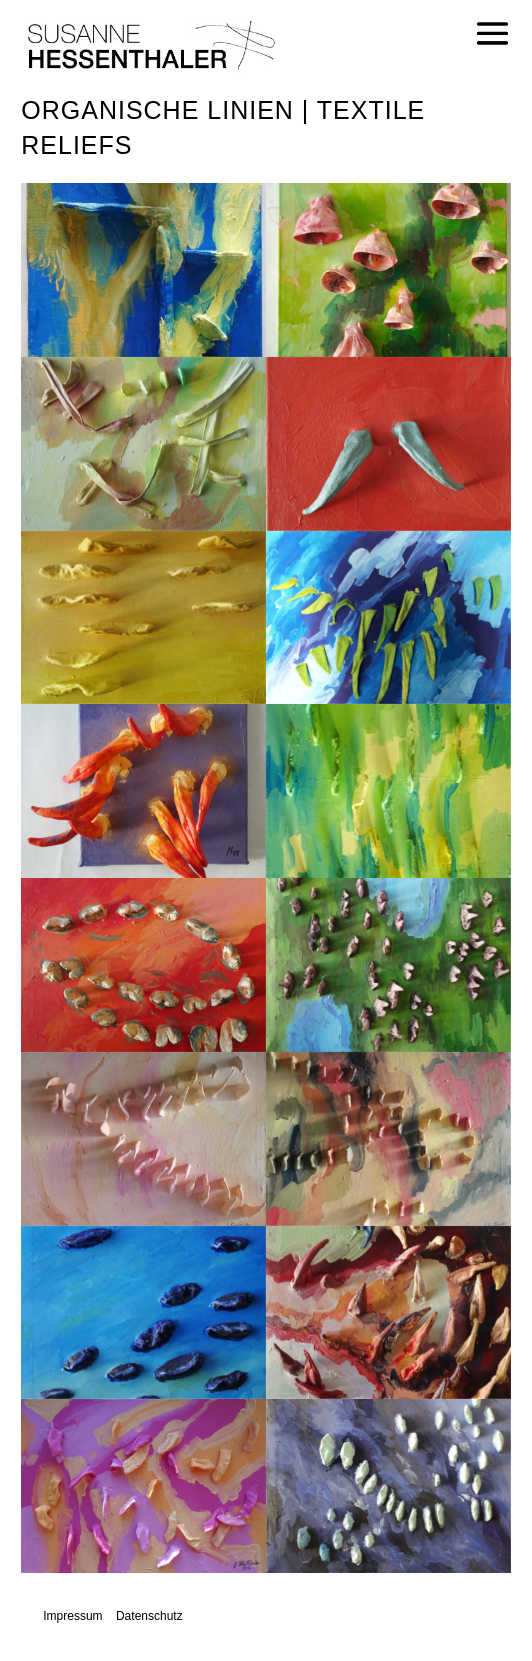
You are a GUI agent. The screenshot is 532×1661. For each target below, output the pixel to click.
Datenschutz (149, 1616)
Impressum (72, 1616)
